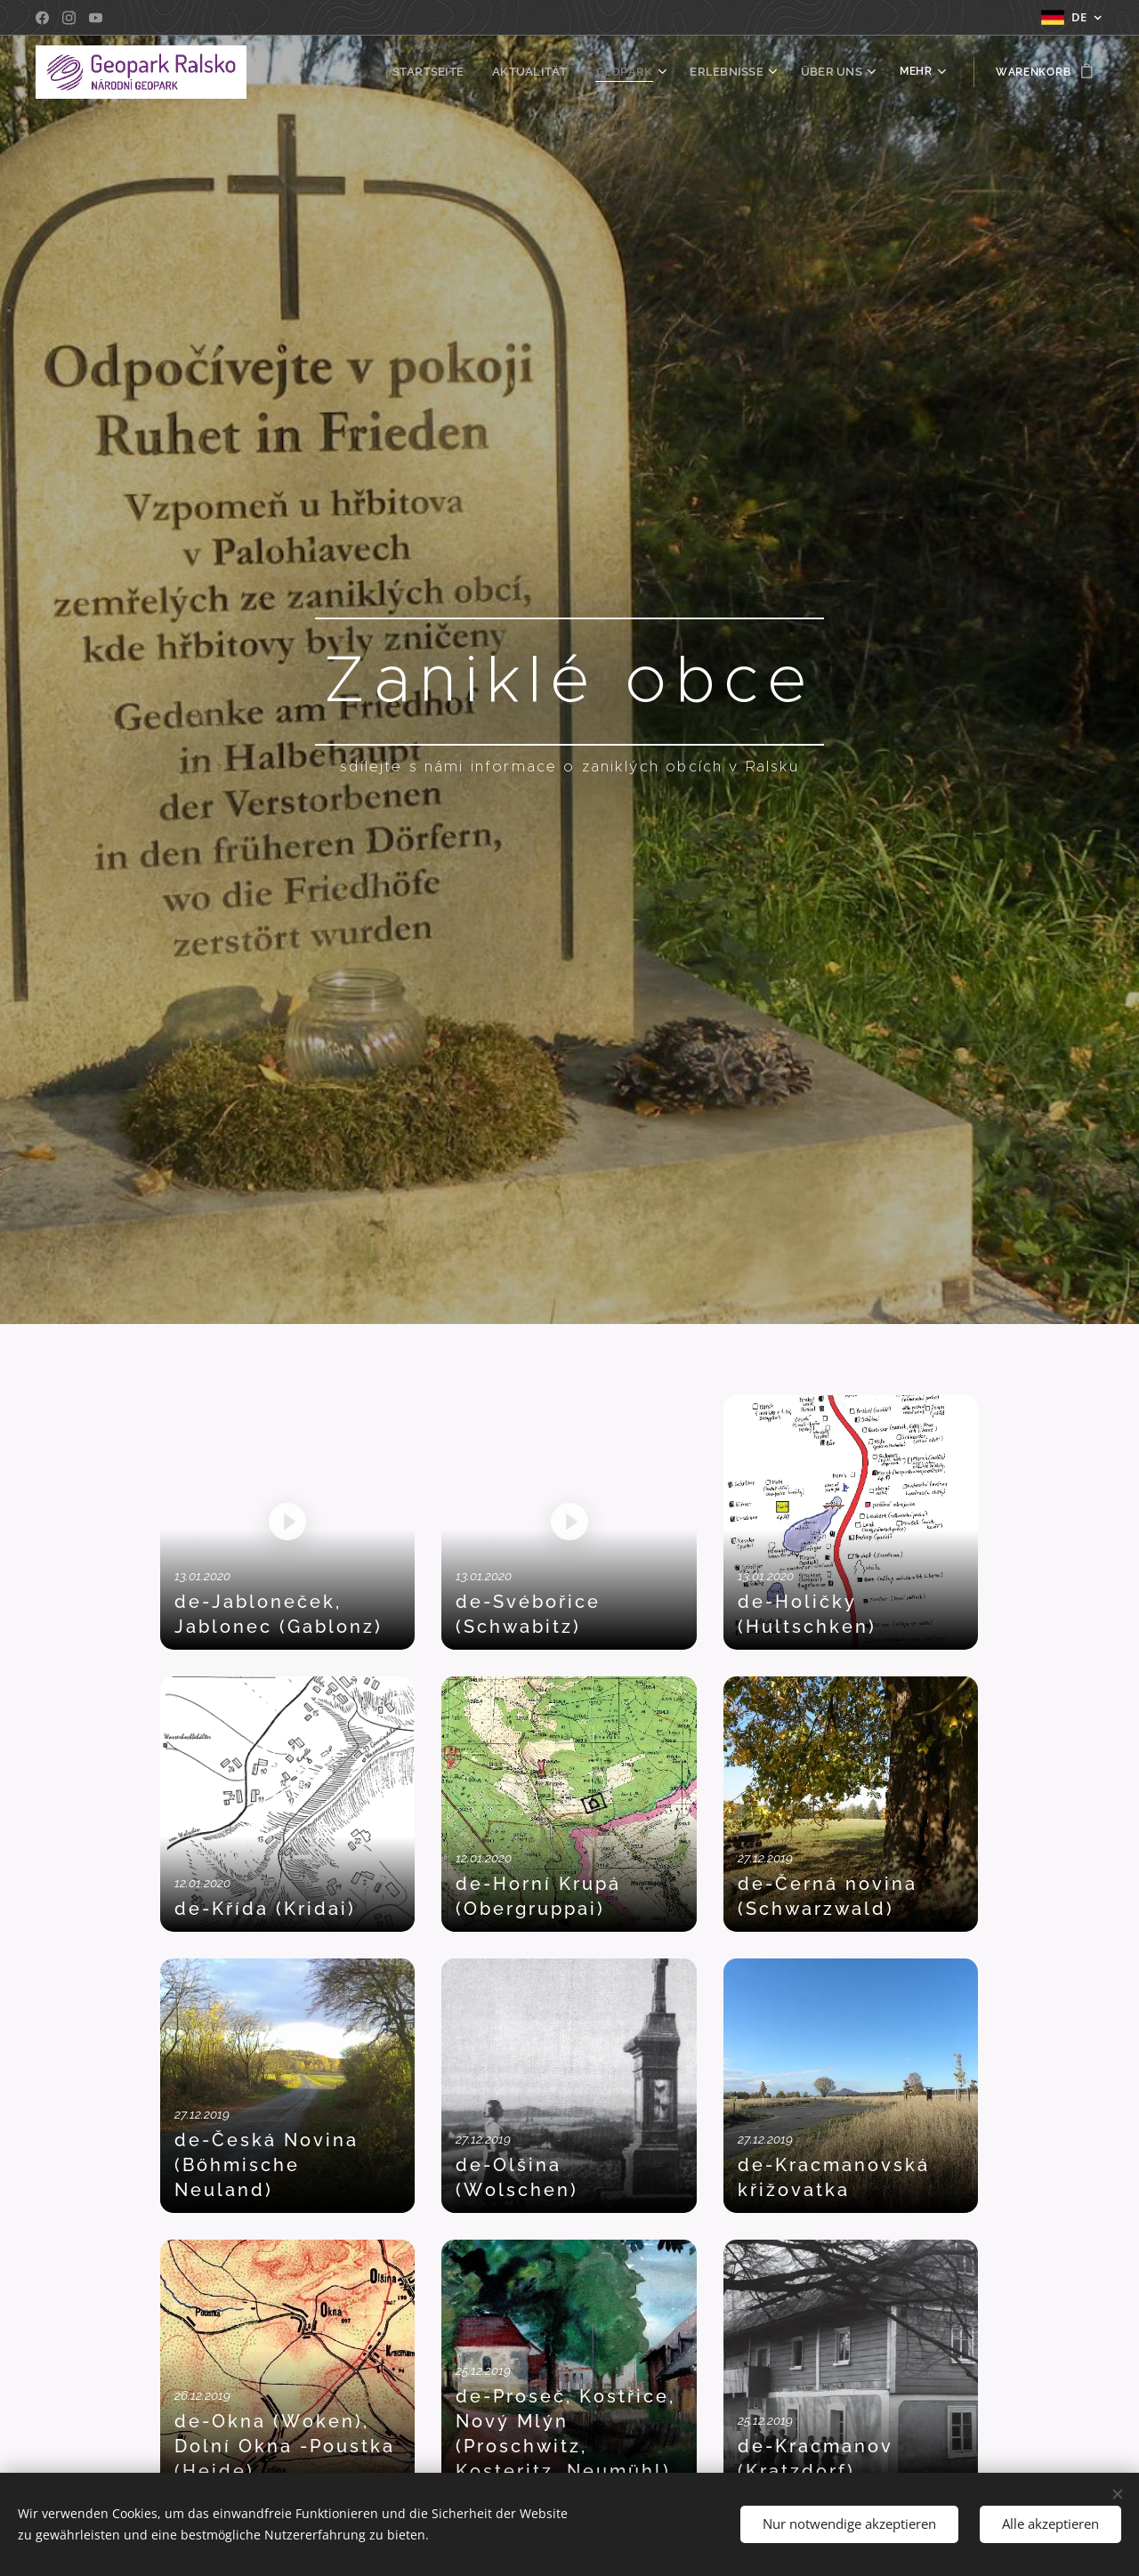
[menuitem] (449, 72)
